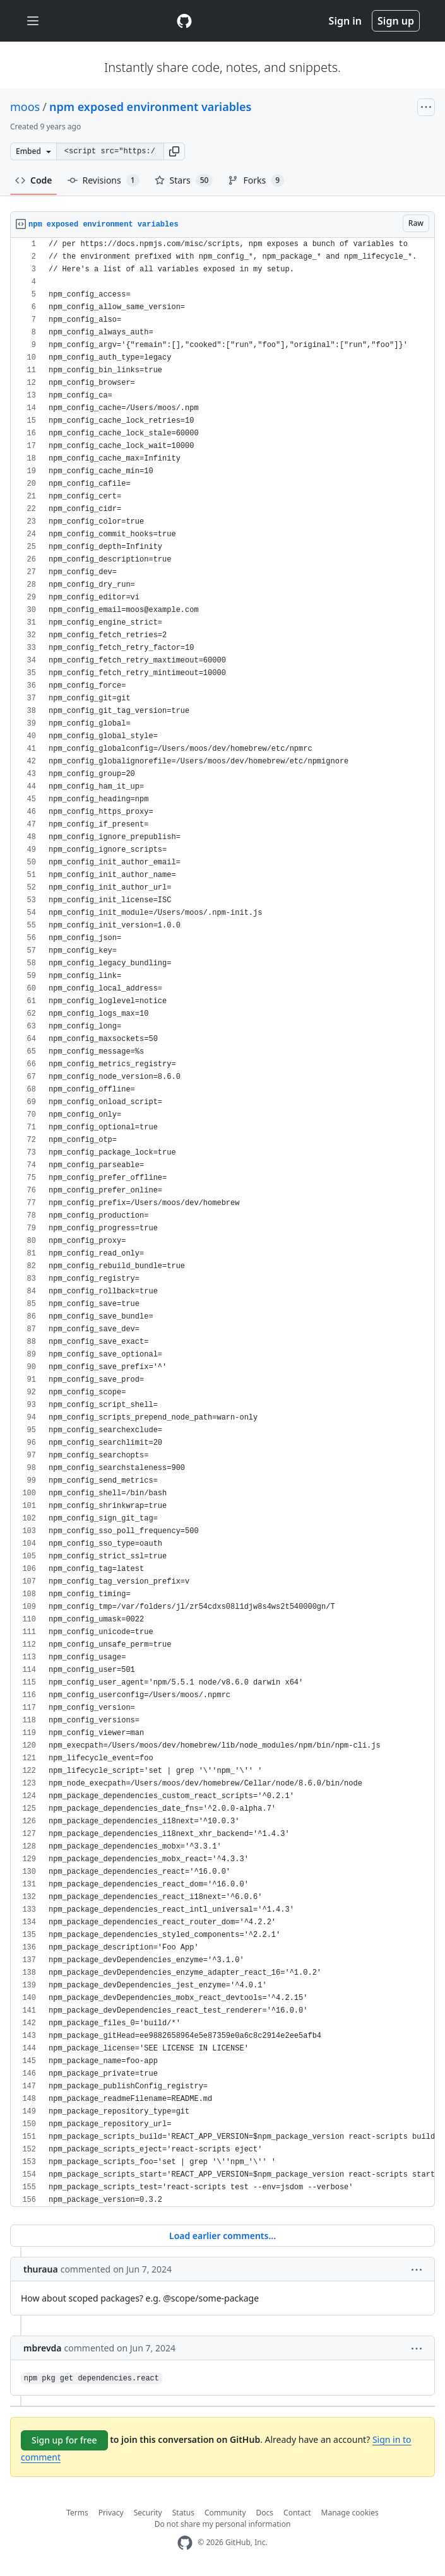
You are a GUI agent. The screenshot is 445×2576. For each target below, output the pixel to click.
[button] (174, 151)
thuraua (40, 2269)
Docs (265, 2512)
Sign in (345, 21)
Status (183, 2512)
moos (25, 106)
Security (148, 2512)
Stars (184, 180)
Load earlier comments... (222, 2236)
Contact (297, 2512)
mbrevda (42, 2348)
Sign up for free (64, 2440)
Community (225, 2512)
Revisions (103, 180)
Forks (256, 180)
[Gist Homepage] (184, 20)
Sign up (395, 21)
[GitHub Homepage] (185, 2543)
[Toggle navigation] (32, 21)
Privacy (111, 2512)
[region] (222, 1222)
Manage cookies (350, 2512)
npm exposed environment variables (150, 106)
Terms (77, 2512)
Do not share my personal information (223, 2524)
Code (33, 180)
